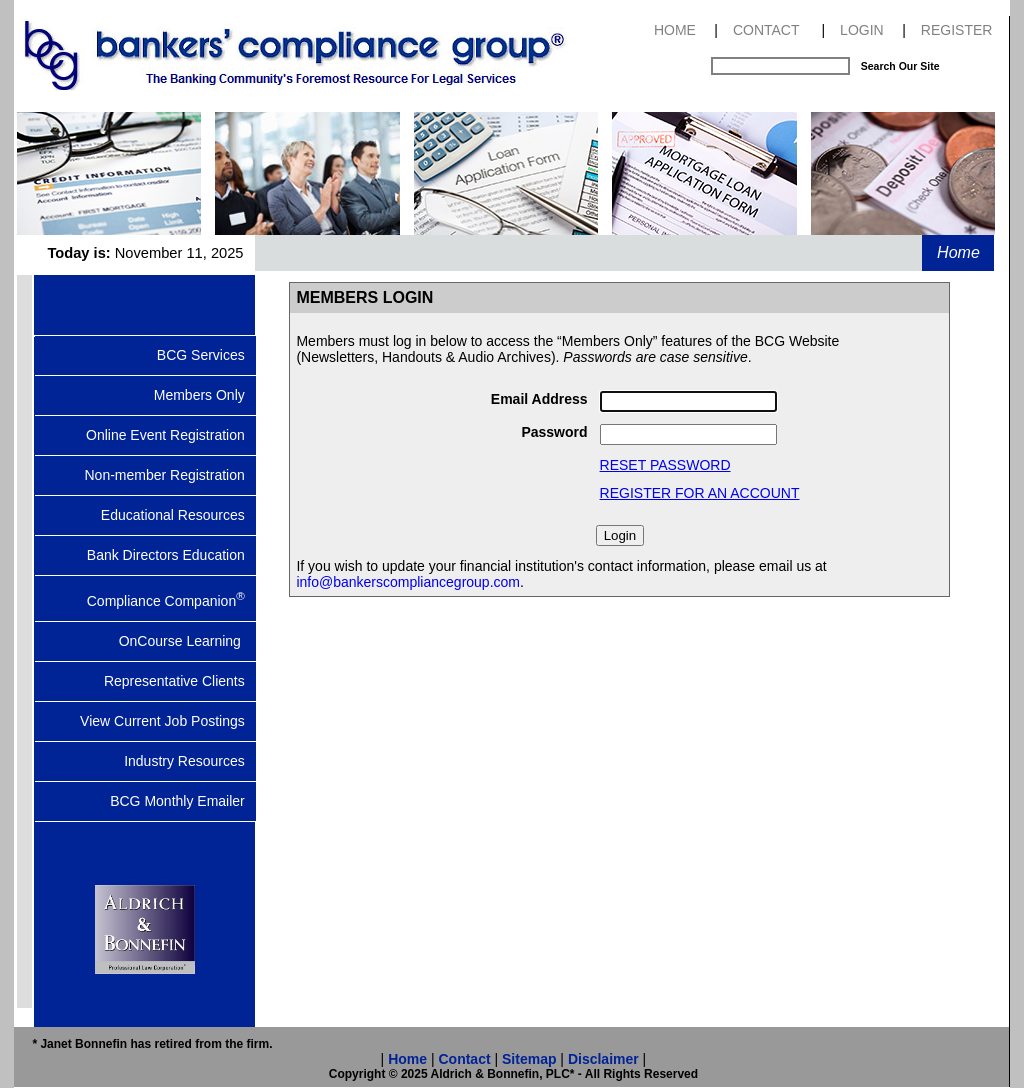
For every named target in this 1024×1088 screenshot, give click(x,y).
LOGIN (862, 30)
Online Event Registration (171, 435)
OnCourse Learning (188, 641)
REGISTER (957, 30)
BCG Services (207, 355)
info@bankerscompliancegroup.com (408, 582)
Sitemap (529, 1059)
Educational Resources (179, 515)
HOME (675, 30)
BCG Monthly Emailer (183, 801)
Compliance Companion (172, 599)
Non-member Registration (170, 475)
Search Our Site (900, 66)
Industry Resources (190, 761)
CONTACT (766, 30)
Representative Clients (180, 681)
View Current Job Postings (168, 721)
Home (958, 252)
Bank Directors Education (172, 555)
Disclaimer (603, 1059)
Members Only (205, 395)
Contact (464, 1059)
